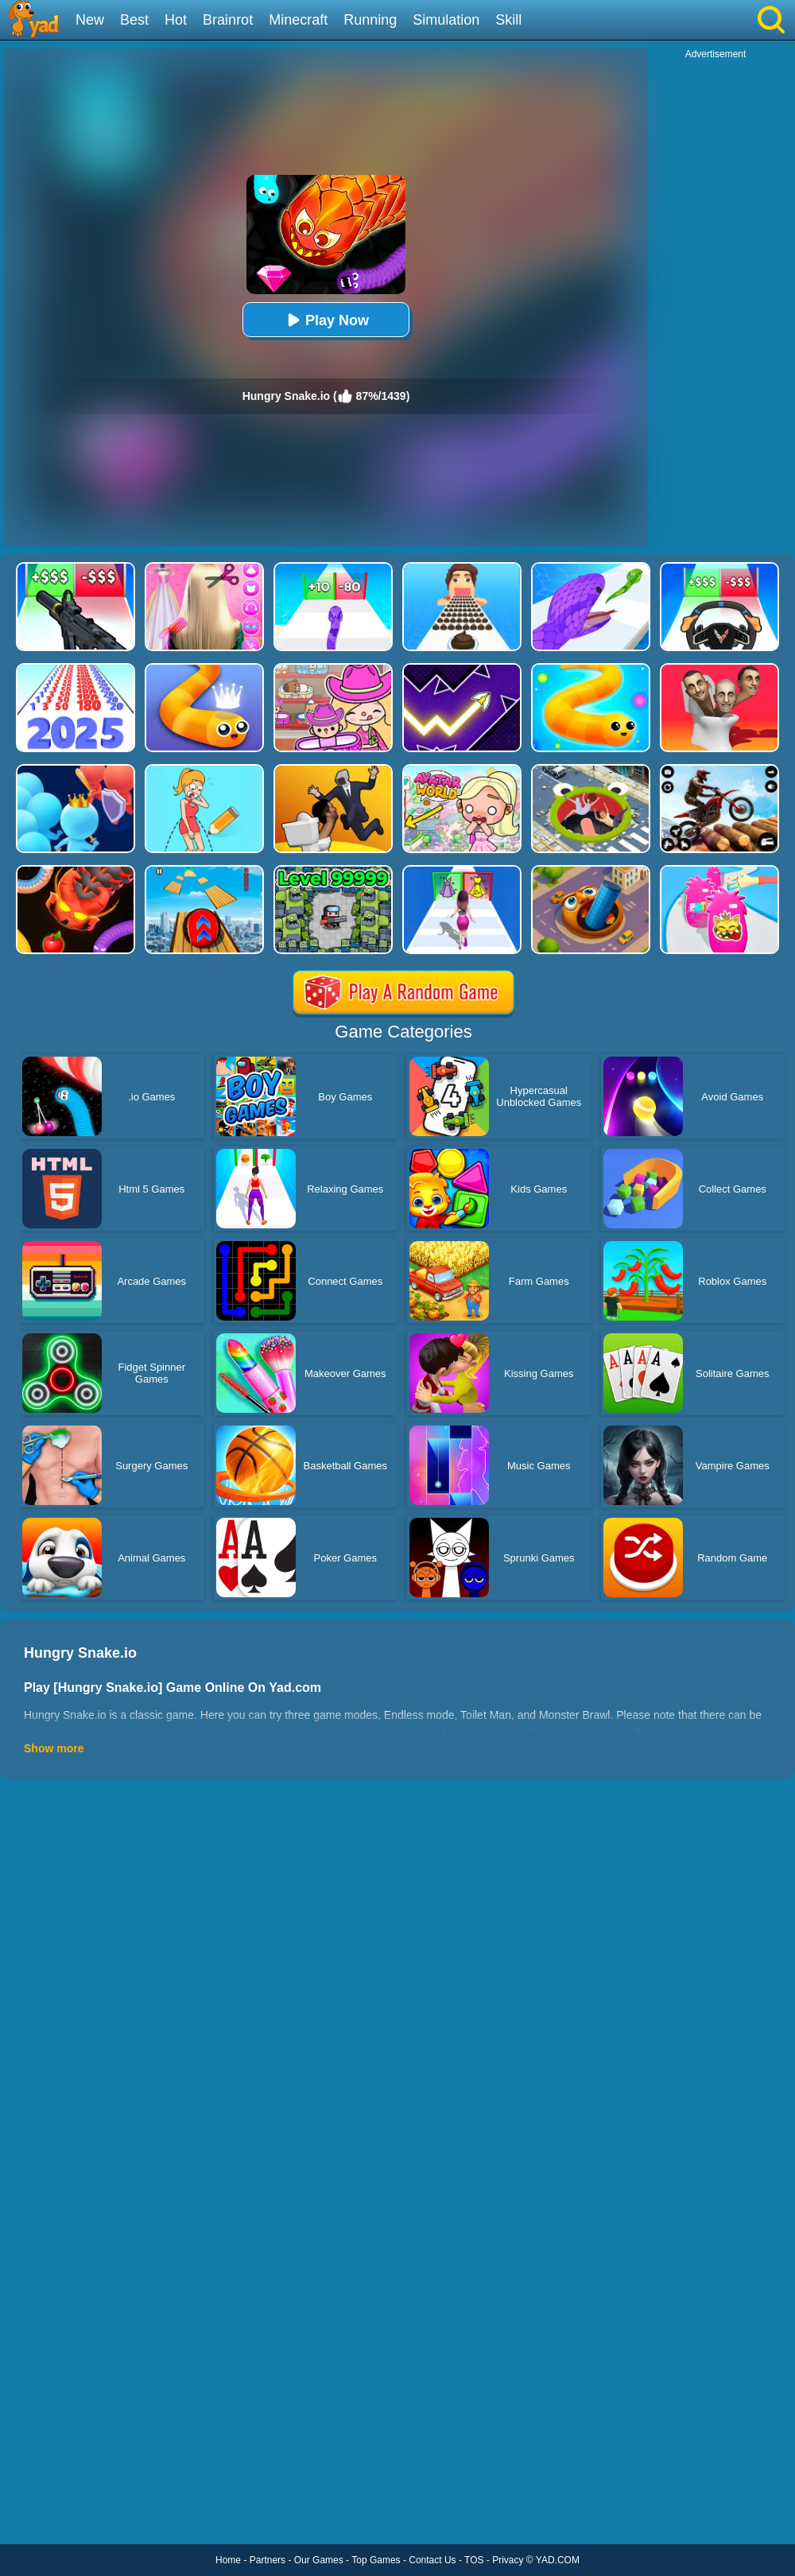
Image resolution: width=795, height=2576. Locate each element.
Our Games (318, 2560)
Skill (508, 20)
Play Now (326, 320)
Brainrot (228, 20)
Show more (53, 1748)
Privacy (507, 2560)
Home (228, 2560)
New (90, 20)
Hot (176, 20)
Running (370, 20)
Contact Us (432, 2560)
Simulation (446, 20)
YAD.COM (558, 2560)
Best (134, 20)
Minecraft (298, 20)
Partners (267, 2560)
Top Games (375, 2560)
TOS (473, 2560)
